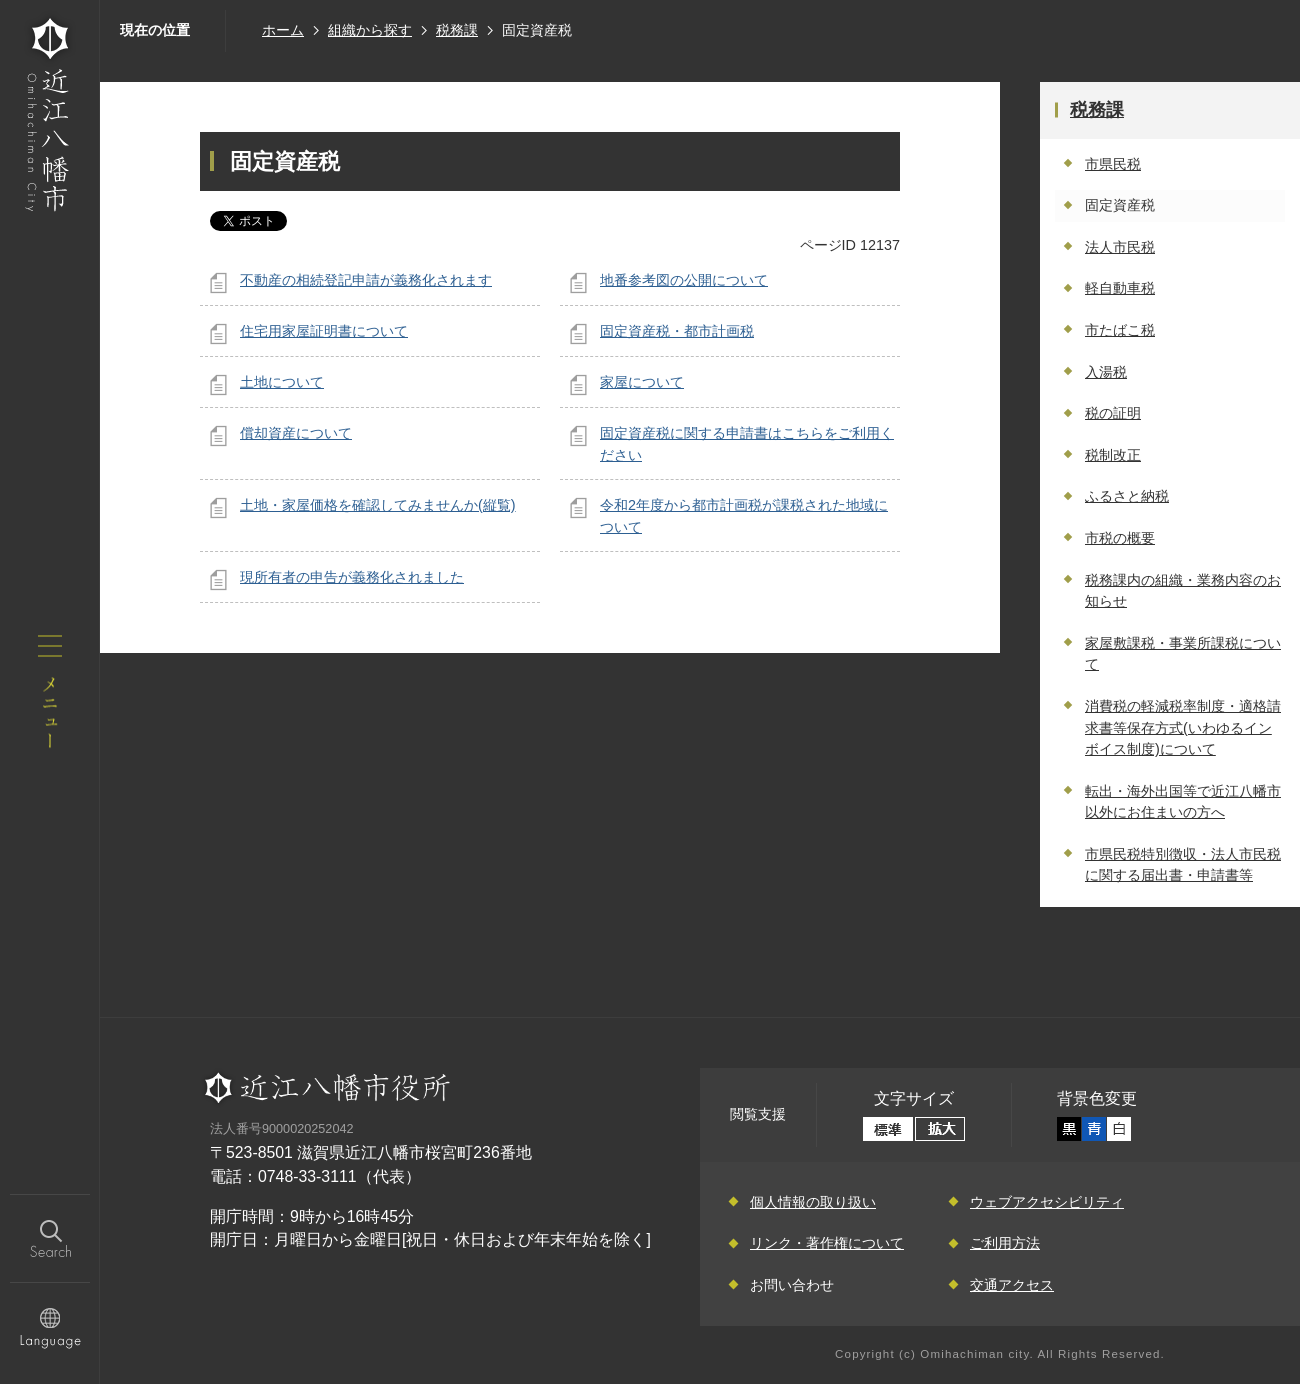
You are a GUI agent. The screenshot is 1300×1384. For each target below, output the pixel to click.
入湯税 (1106, 372)
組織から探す (370, 30)
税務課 (457, 30)
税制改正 (1113, 455)
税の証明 (1113, 413)
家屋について (642, 382)
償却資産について (296, 433)
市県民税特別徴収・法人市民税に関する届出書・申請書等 (1183, 865)
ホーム (283, 30)
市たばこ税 (1120, 330)
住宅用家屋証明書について (324, 331)
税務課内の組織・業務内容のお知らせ (1183, 591)
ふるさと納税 (1127, 496)
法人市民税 (1120, 247)
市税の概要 (1120, 538)
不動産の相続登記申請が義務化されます (366, 280)
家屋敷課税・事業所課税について (1183, 654)
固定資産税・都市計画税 (677, 331)
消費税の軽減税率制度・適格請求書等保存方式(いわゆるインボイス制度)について (1183, 727)
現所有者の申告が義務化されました (352, 577)
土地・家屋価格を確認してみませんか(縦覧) (378, 505)
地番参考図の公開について (684, 280)
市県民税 (1113, 164)
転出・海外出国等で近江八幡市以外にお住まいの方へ (1183, 802)
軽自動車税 (1120, 288)
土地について (282, 382)
